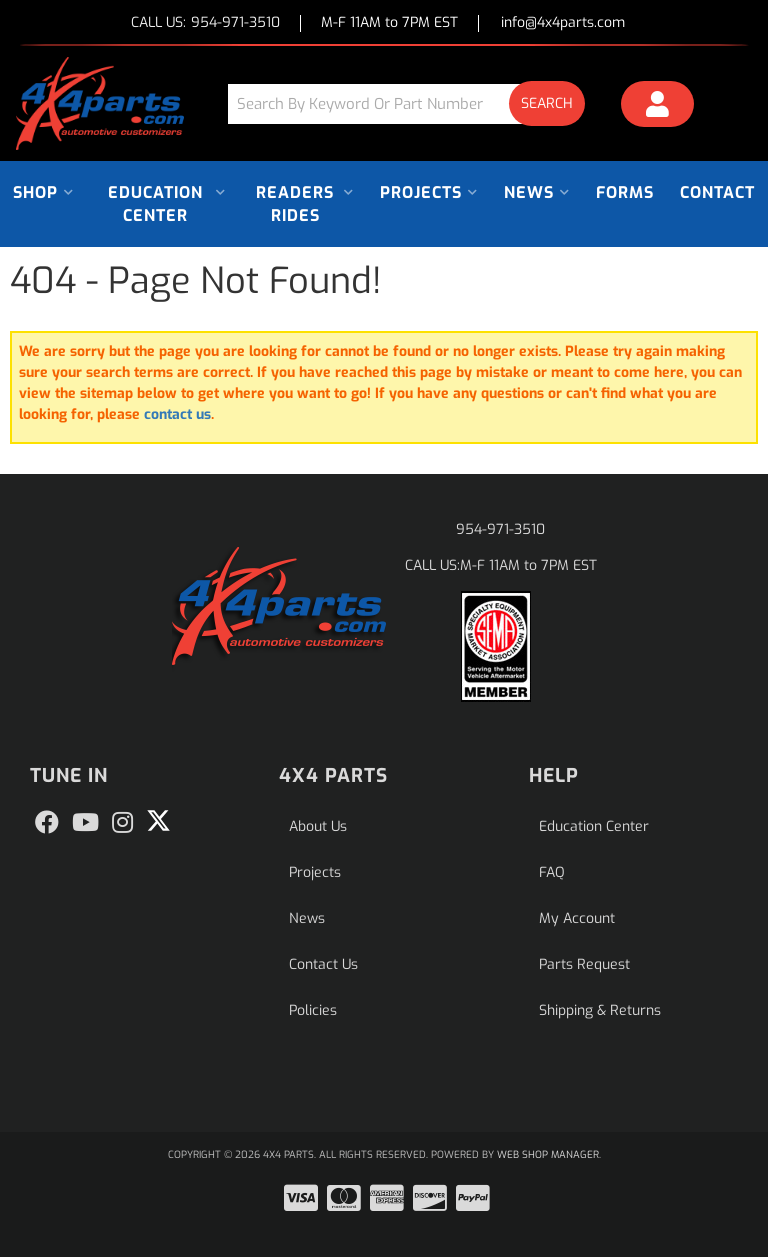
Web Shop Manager (548, 1154)
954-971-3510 (500, 529)
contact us (177, 414)
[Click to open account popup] (657, 107)
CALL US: (205, 23)
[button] (414, 103)
